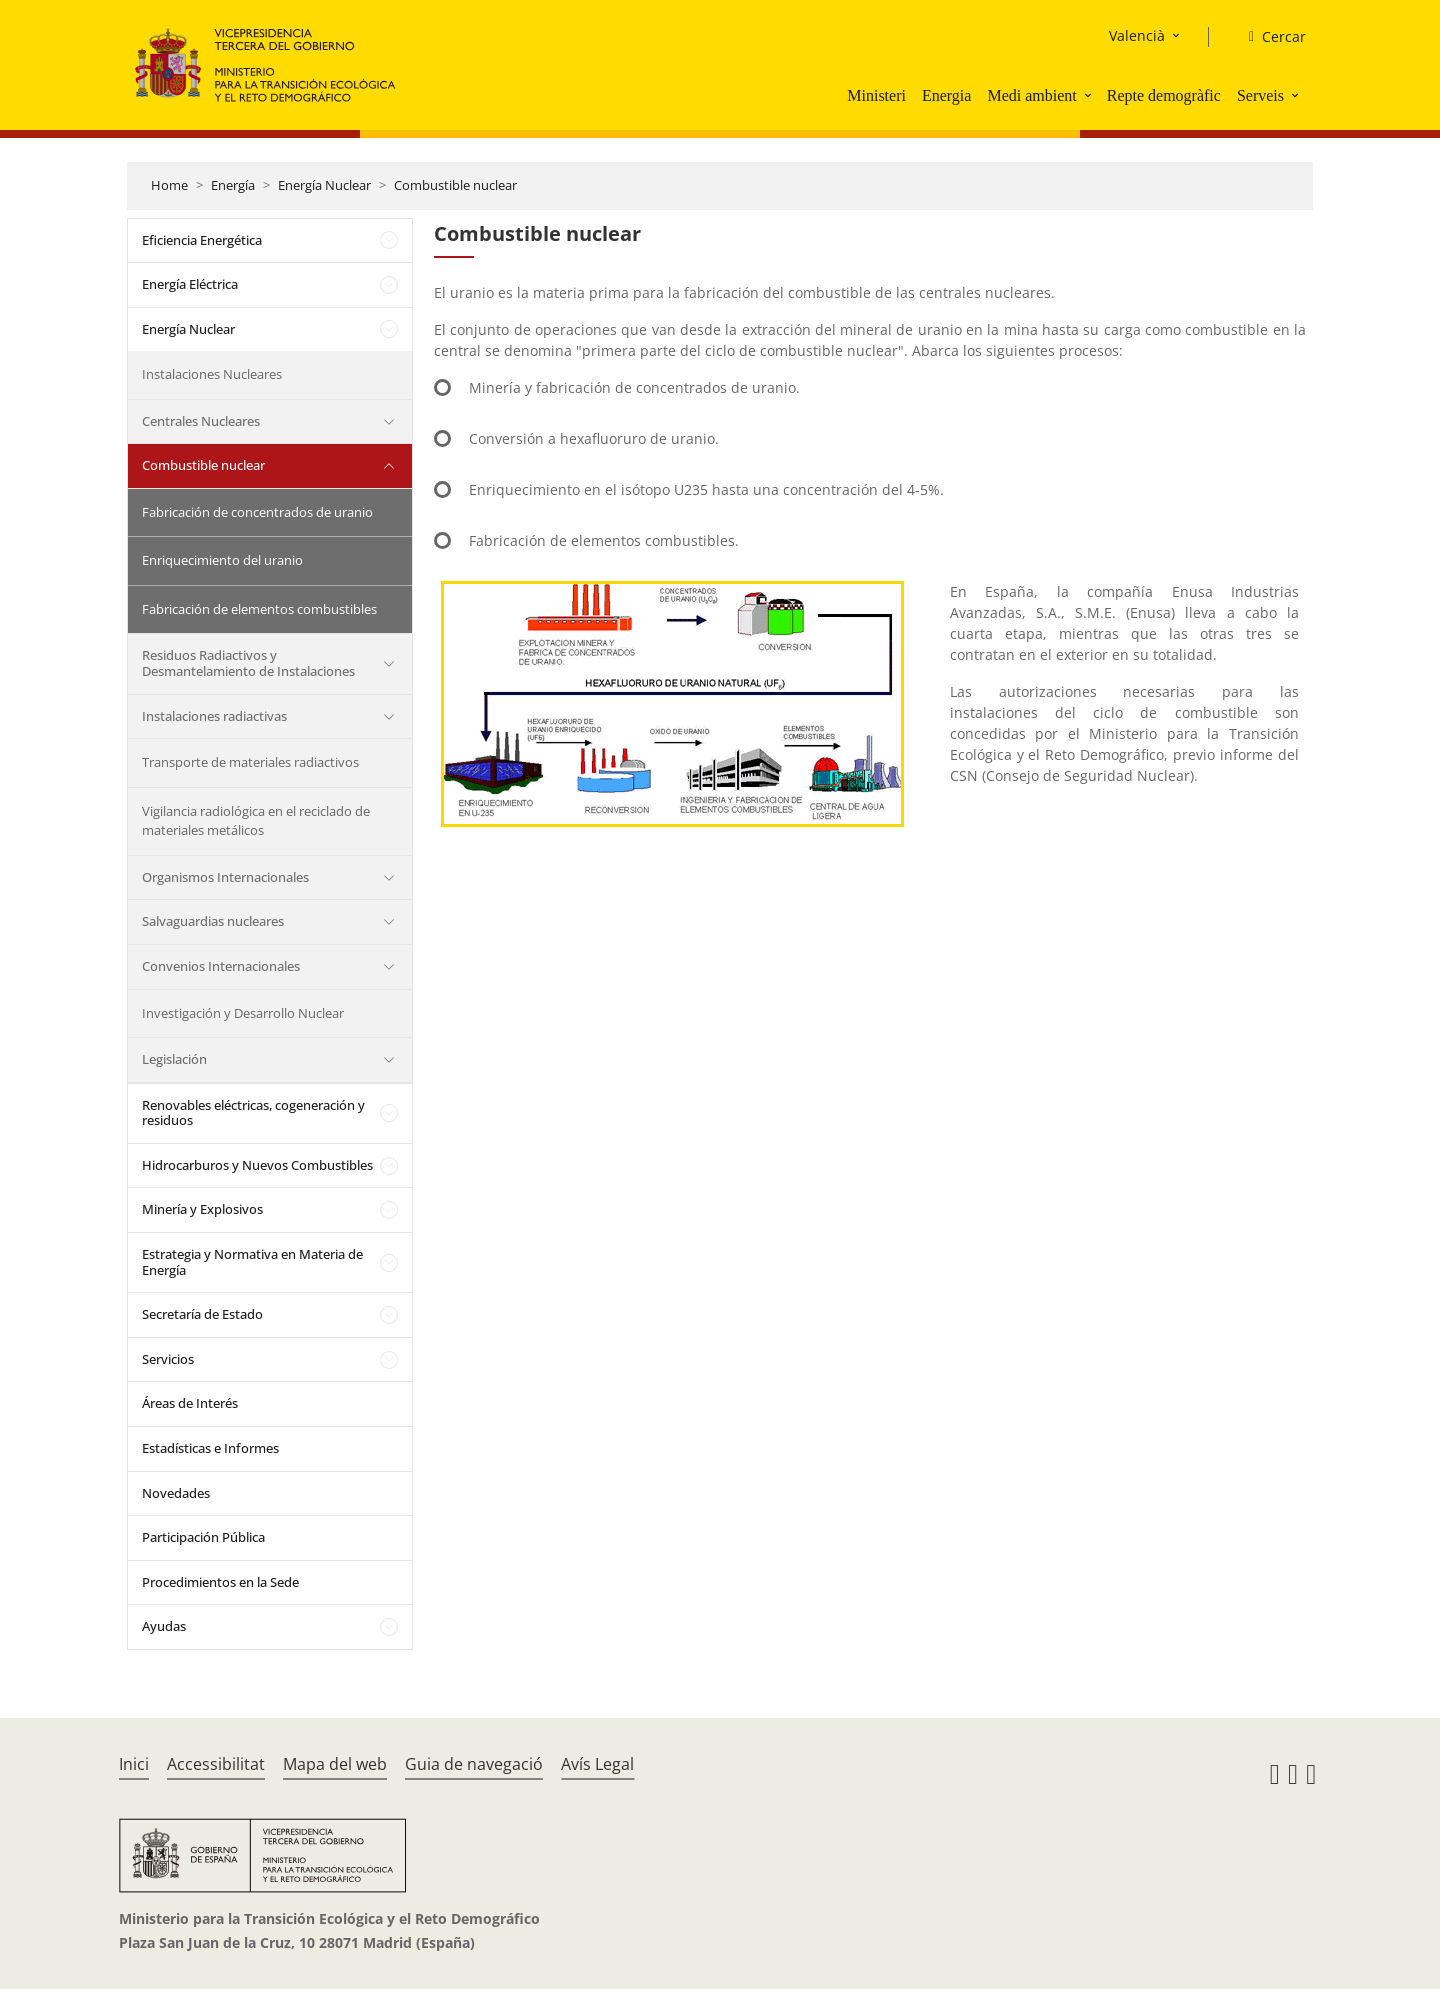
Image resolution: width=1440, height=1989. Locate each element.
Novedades (176, 1493)
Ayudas (164, 1626)
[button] (1090, 95)
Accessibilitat (216, 1764)
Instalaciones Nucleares (212, 374)
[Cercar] (1269, 37)
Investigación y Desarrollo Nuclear (243, 1013)
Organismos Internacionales (225, 877)
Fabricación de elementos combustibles (259, 609)
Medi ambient (1031, 95)
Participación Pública (203, 1537)
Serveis (1260, 95)
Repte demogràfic (1164, 95)
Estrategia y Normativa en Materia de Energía (252, 1262)
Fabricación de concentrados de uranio (257, 512)
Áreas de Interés (190, 1403)
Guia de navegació (474, 1764)
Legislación (174, 1059)
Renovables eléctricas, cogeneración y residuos (253, 1113)
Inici (134, 1764)
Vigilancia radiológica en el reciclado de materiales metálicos (256, 821)
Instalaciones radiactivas (214, 716)
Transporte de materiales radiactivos (250, 762)
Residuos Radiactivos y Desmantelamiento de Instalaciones (248, 663)
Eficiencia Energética (202, 240)
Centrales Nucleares (201, 421)
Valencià (1137, 35)
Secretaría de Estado (202, 1314)
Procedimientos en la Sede (220, 1582)
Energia (946, 95)
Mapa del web (335, 1764)
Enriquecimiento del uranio (222, 560)
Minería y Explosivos (202, 1209)
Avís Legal (597, 1764)
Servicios (168, 1359)
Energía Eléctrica (190, 284)
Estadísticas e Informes (210, 1448)
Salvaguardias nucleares (213, 921)
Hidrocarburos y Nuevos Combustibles (257, 1165)
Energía (233, 185)
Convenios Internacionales (221, 966)
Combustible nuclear (455, 185)
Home (169, 185)
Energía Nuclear (324, 185)
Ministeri (876, 95)
